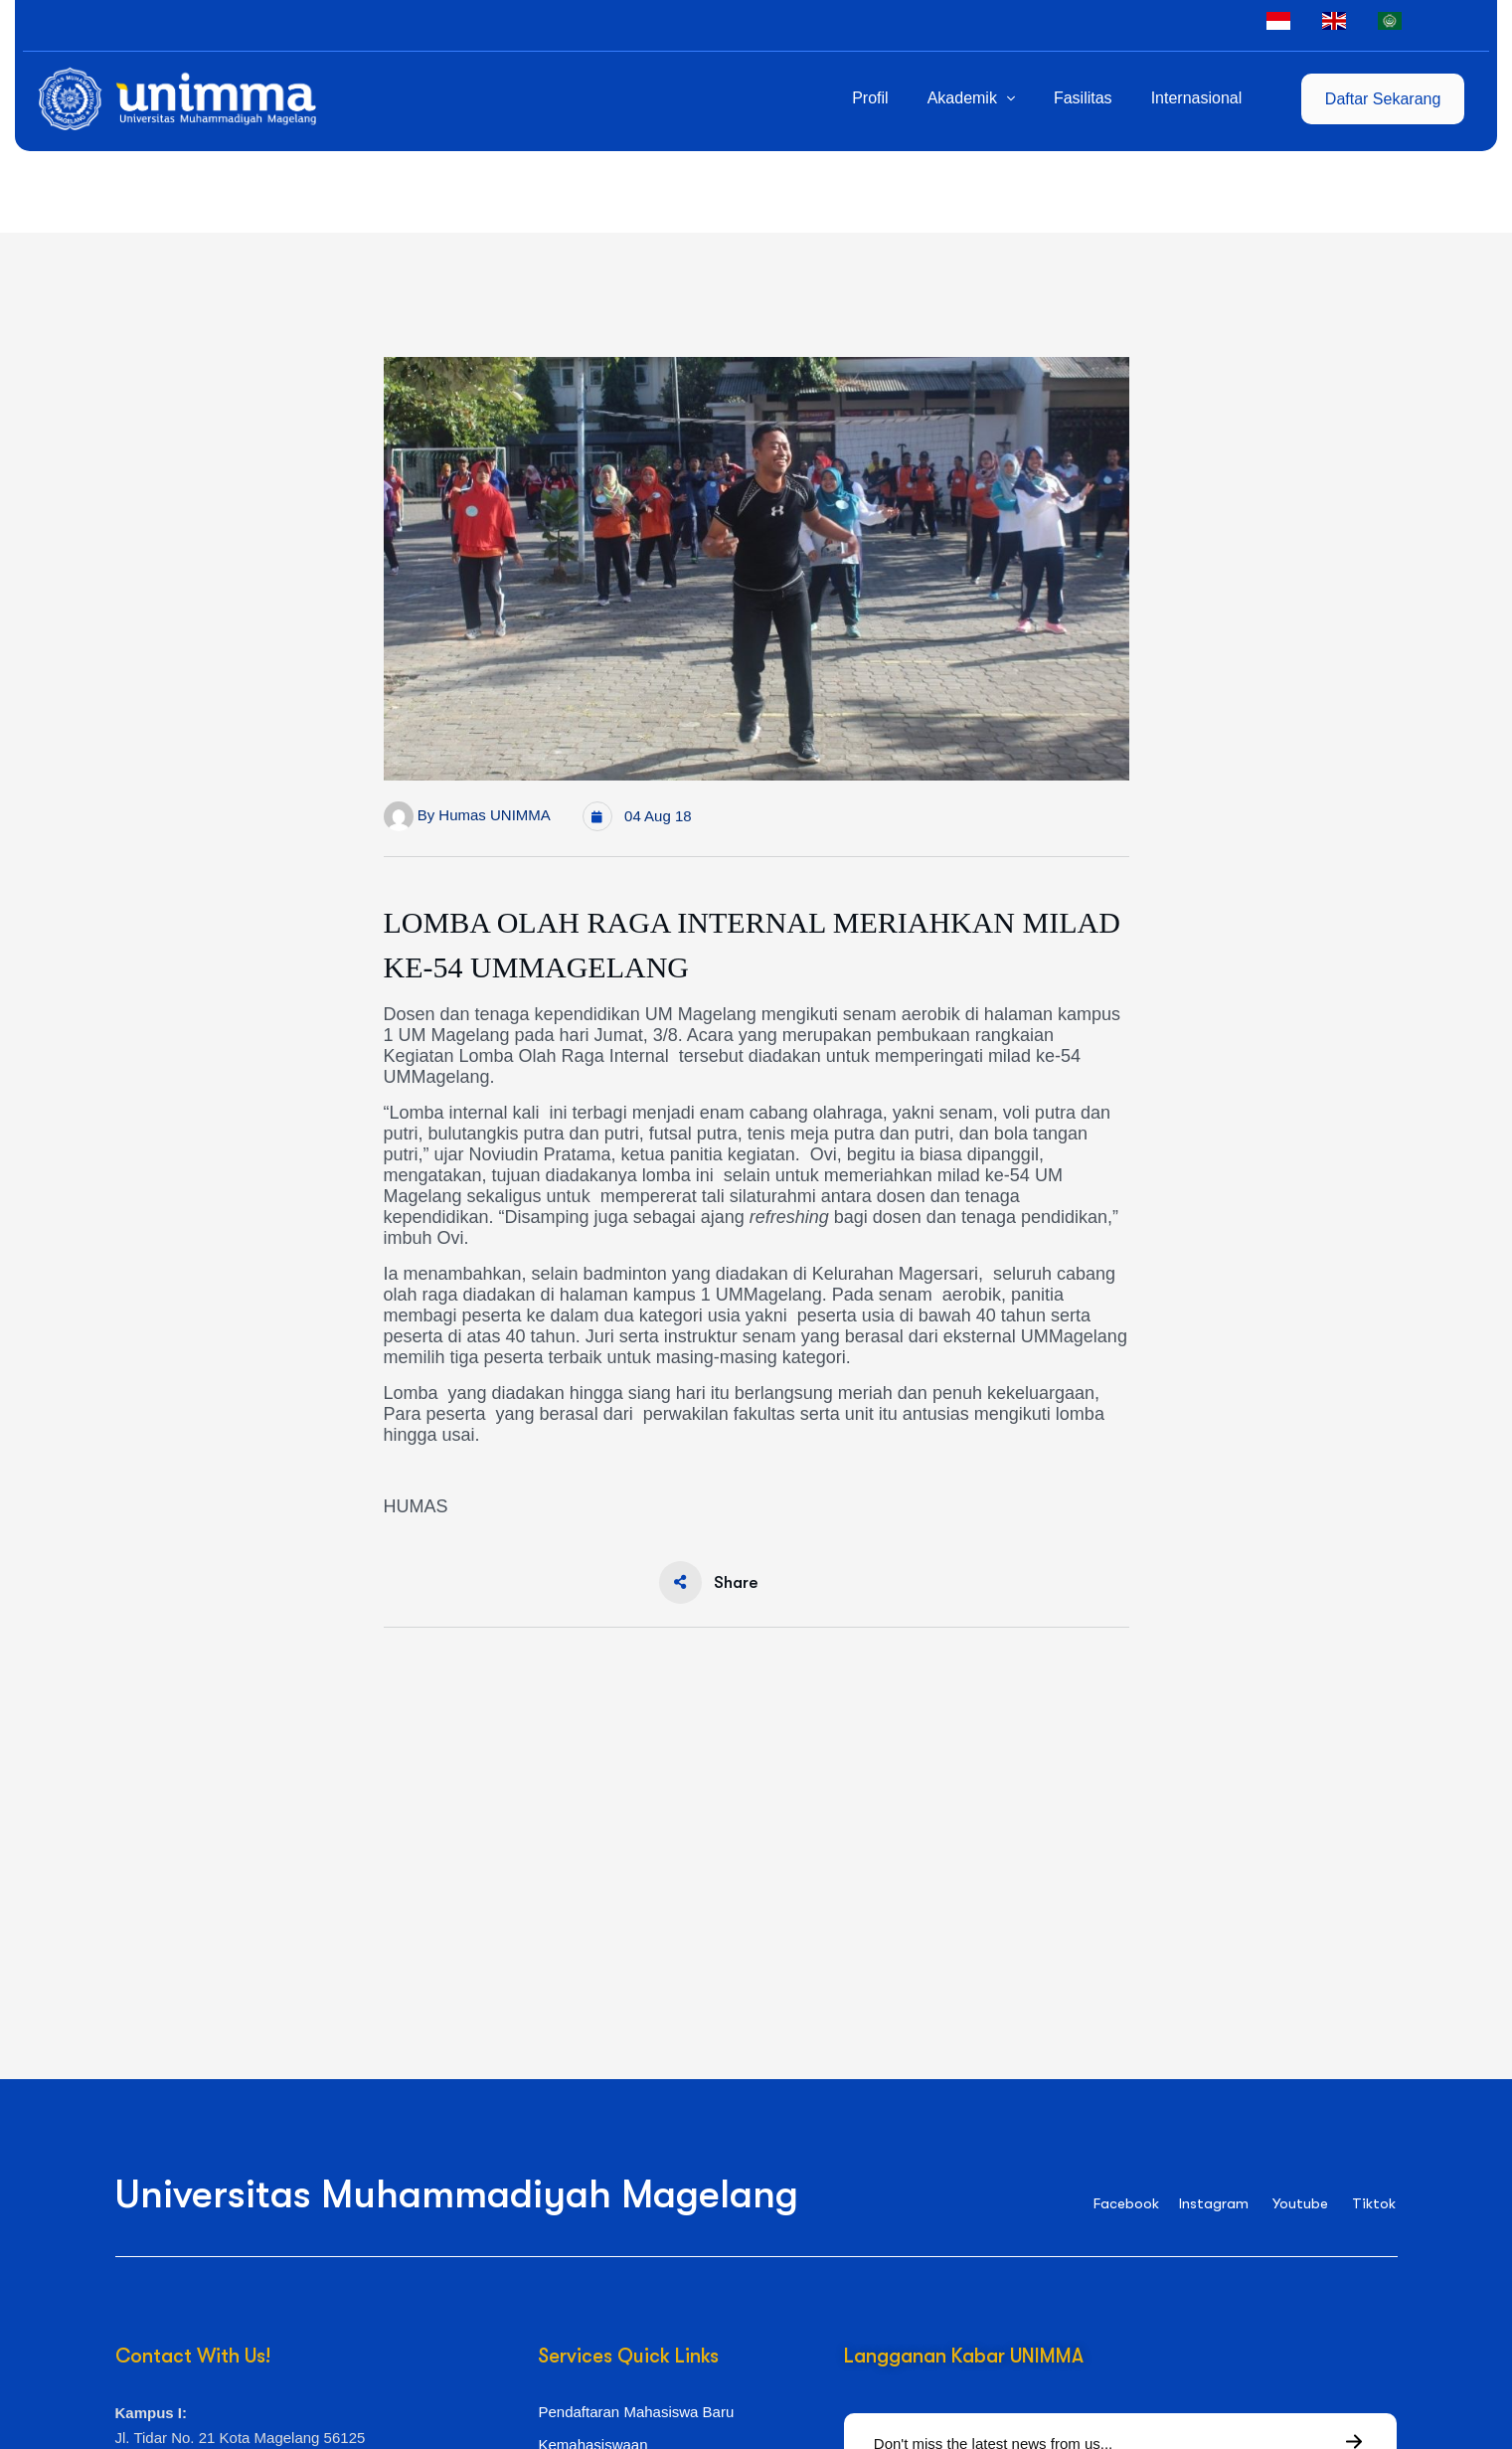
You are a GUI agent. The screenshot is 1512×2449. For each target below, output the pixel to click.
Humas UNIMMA (494, 814)
